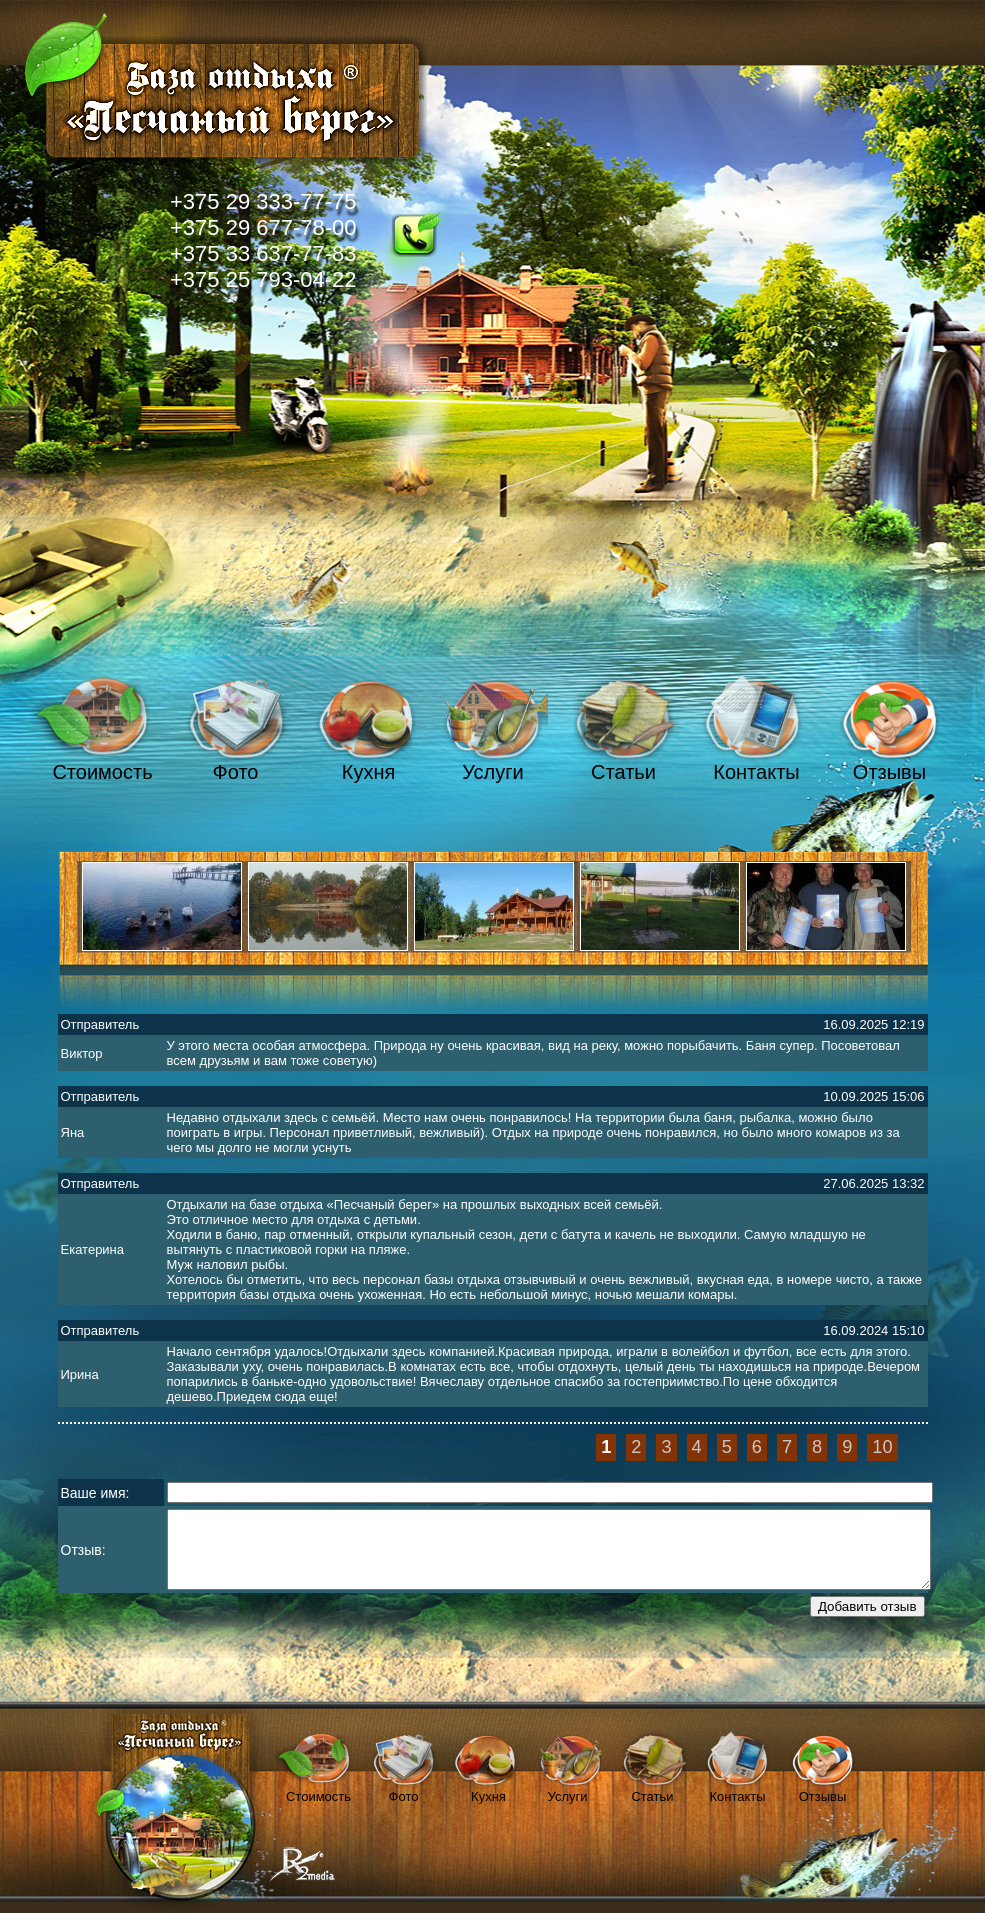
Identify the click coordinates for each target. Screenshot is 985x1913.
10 (882, 1447)
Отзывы (889, 772)
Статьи (623, 772)
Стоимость (102, 772)
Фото (236, 772)
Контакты (756, 772)
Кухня (369, 772)
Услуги (493, 772)
